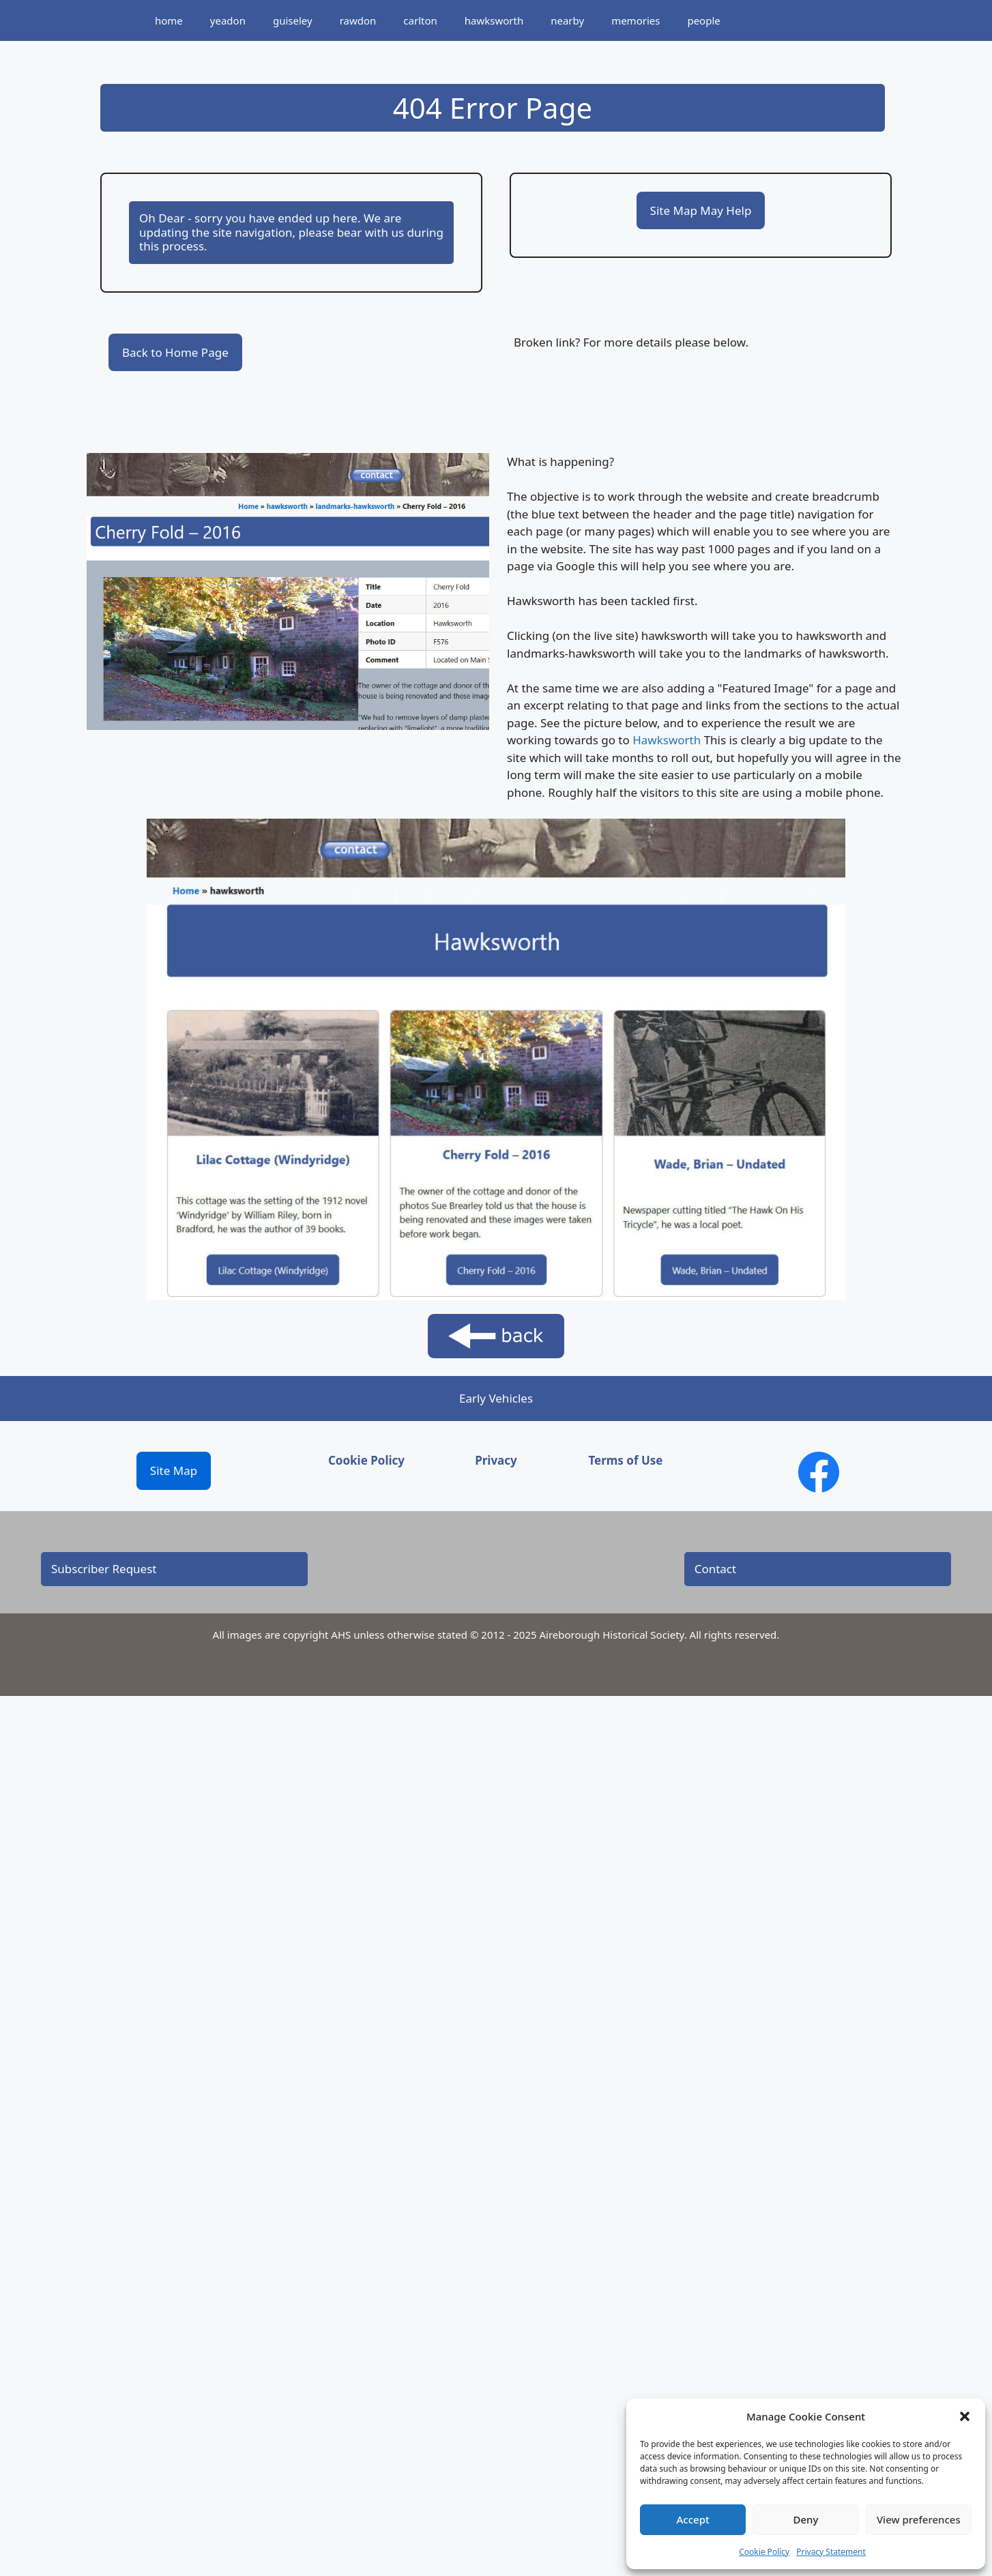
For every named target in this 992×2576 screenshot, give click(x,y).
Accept (693, 2519)
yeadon (228, 20)
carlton (420, 20)
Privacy (496, 1460)
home (169, 20)
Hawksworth (666, 740)
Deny (806, 2519)
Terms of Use (625, 1460)
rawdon (358, 20)
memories (635, 20)
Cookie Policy (764, 2552)
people (703, 20)
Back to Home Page (175, 352)
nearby (567, 20)
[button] (965, 2416)
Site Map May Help (701, 210)
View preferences (919, 2519)
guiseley (292, 20)
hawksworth (494, 20)
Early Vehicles (496, 1398)
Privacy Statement (831, 2552)
